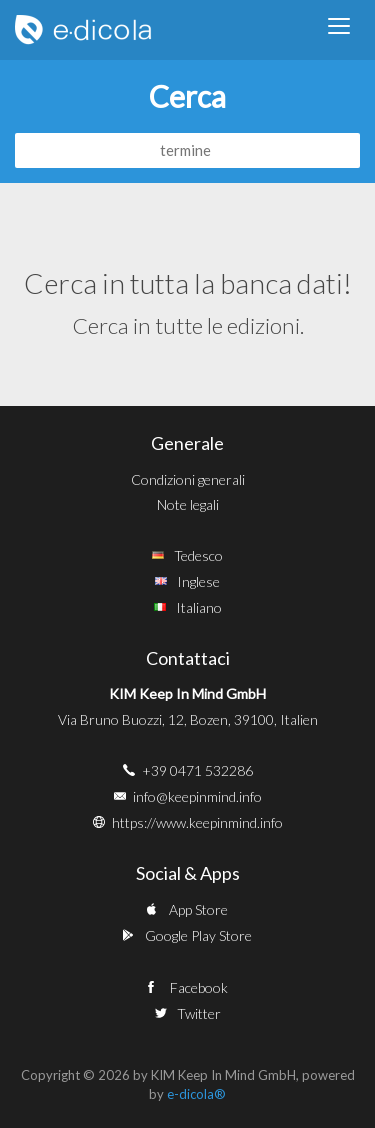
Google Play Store (198, 935)
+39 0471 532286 (197, 770)
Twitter (199, 1013)
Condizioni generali (188, 479)
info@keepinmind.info (197, 796)
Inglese (198, 581)
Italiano (199, 607)
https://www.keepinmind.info (197, 822)
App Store (198, 909)
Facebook (199, 987)
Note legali (188, 504)
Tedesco (198, 555)
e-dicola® (196, 1094)
